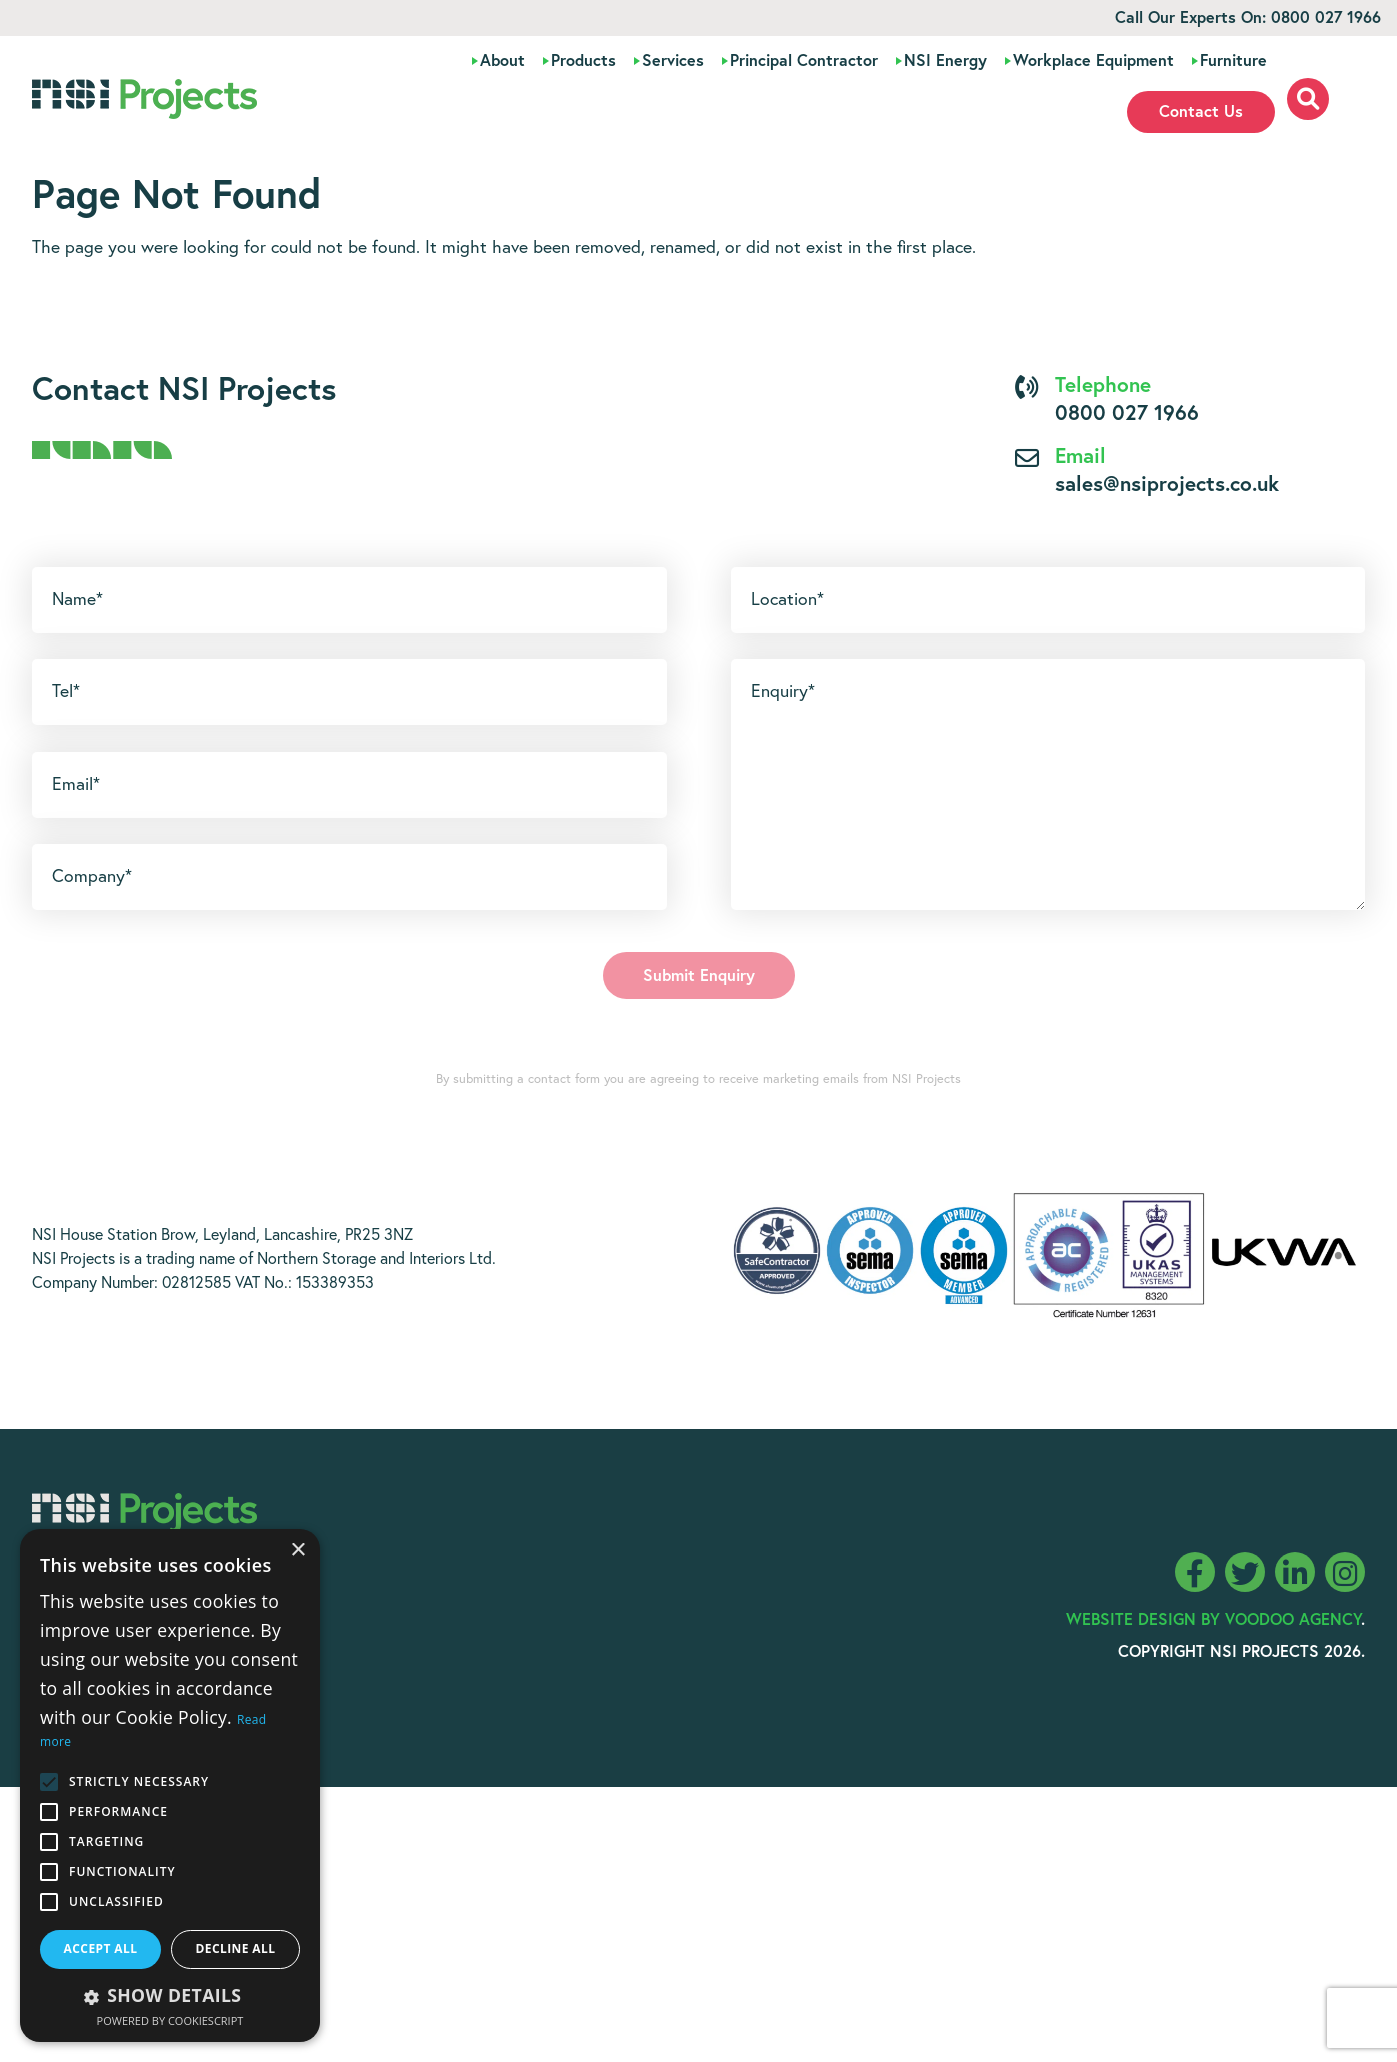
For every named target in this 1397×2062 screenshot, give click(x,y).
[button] (170, 1995)
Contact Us (1201, 112)
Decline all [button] (236, 1948)
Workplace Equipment (1093, 61)
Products (583, 61)
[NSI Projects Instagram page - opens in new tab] (1345, 1572)
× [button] (297, 1550)
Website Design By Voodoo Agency (1213, 1620)
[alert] (170, 1785)
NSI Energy (945, 61)
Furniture (1233, 61)
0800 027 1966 (1326, 18)
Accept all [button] (101, 1948)
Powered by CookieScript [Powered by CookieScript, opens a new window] (170, 2020)
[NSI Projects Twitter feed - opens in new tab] (1245, 1572)
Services (673, 61)
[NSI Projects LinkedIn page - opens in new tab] (1295, 1572)
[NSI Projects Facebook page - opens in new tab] (1195, 1572)
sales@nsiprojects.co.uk (1167, 485)
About (502, 61)
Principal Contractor (804, 61)
